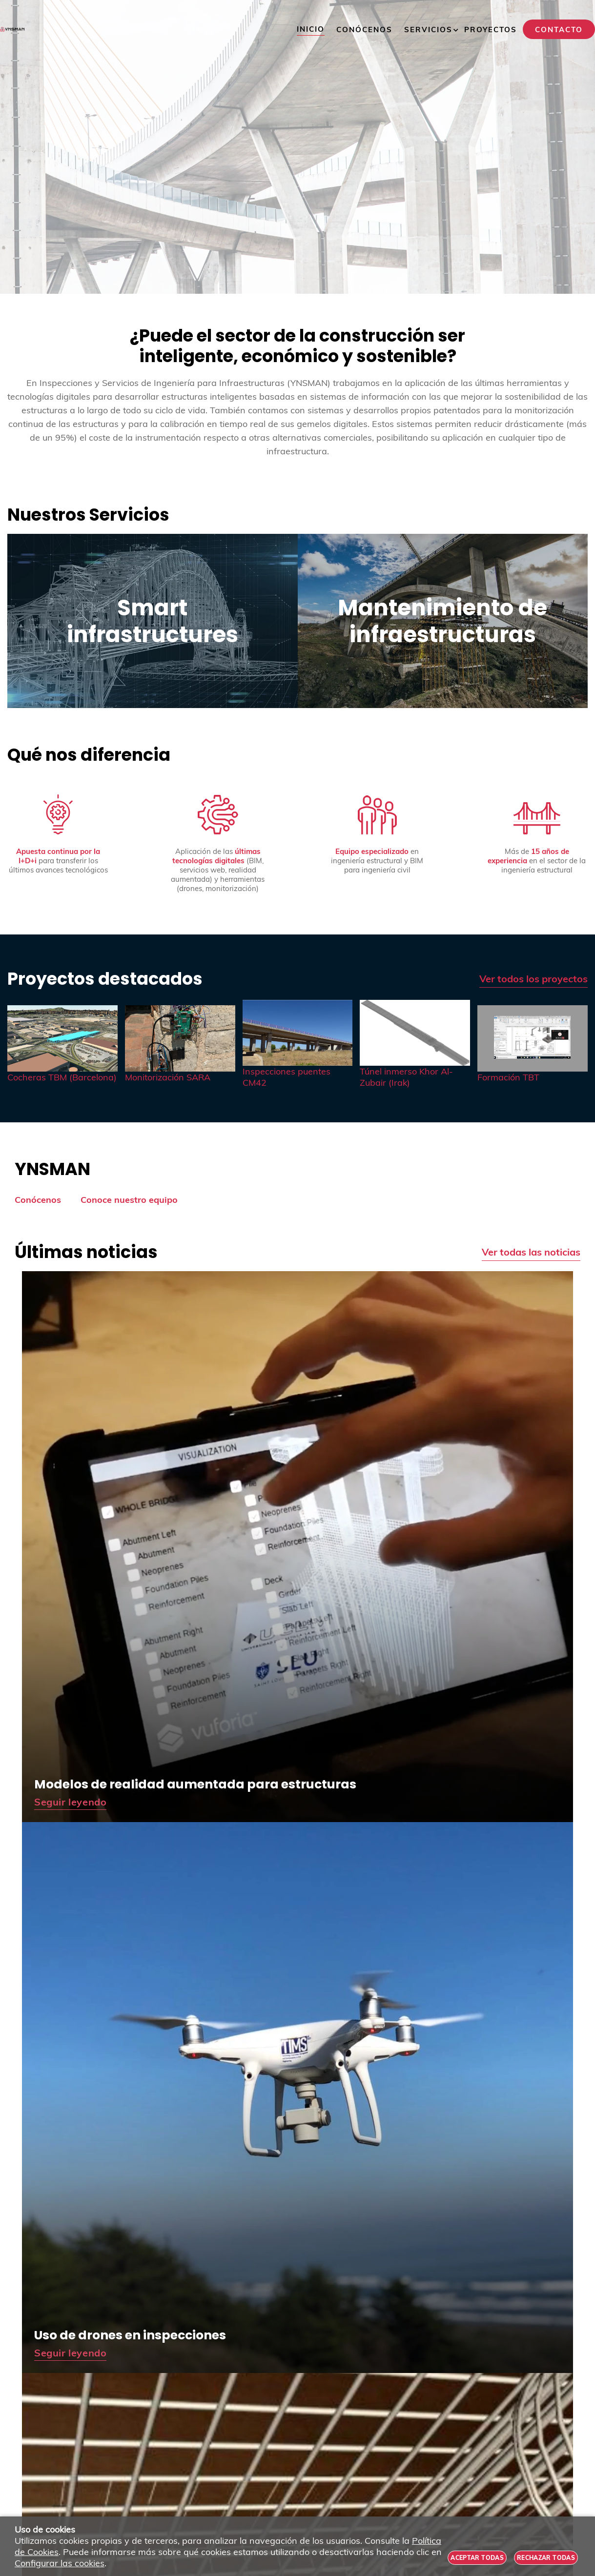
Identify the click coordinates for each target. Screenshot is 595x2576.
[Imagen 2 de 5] (180, 1038)
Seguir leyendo (70, 1802)
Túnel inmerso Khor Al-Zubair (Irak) (406, 1077)
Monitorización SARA (167, 1077)
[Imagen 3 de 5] (298, 1033)
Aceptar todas (477, 2557)
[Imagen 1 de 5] (62, 1038)
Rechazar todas (546, 2557)
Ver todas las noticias (531, 1252)
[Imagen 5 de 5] (532, 1038)
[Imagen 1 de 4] (297, 147)
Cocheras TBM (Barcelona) (62, 1077)
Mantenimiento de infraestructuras (442, 621)
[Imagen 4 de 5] (415, 1033)
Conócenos (38, 1199)
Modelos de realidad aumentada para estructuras (195, 1784)
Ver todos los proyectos (533, 979)
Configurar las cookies (59, 2563)
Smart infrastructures (152, 621)
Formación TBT (508, 1077)
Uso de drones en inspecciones (130, 2335)
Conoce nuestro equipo (129, 1199)
